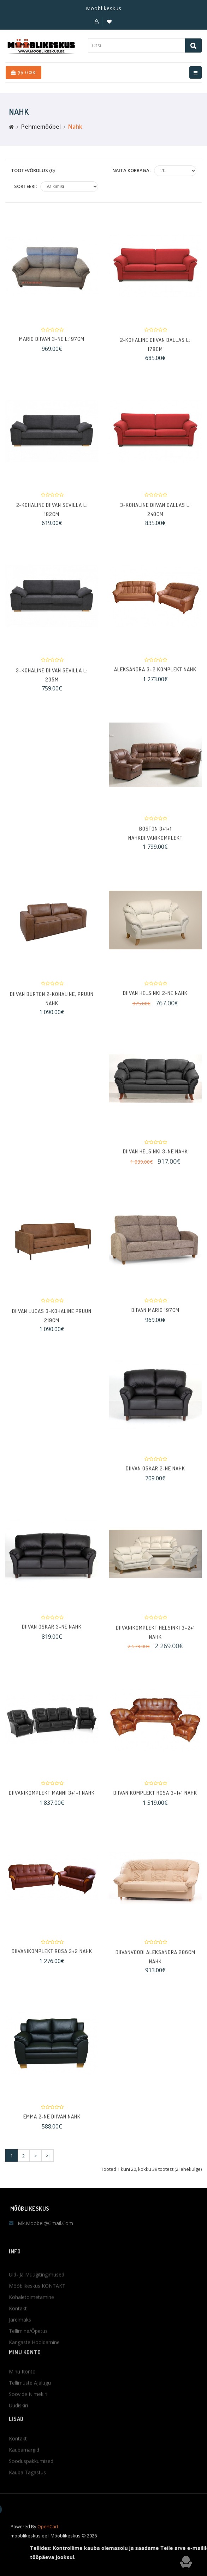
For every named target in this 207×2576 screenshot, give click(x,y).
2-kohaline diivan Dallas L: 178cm (155, 357)
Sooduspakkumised (31, 2494)
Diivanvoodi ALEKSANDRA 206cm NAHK (155, 1970)
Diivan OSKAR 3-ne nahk (52, 1633)
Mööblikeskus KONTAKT (37, 2340)
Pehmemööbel (41, 126)
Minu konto (22, 2404)
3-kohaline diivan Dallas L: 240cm (155, 522)
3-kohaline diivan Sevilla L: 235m (52, 687)
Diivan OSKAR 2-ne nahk (155, 1475)
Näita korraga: (131, 170)
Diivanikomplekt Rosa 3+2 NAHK (52, 1958)
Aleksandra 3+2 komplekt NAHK (155, 676)
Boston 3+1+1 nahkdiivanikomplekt (155, 846)
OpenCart (47, 2538)
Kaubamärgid (24, 2483)
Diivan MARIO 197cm (155, 1317)
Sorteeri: (25, 186)
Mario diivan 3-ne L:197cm (51, 345)
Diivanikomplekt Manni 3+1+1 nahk (52, 1799)
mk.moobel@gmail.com (45, 2223)
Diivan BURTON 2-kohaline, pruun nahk (52, 1011)
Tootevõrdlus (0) (33, 170)
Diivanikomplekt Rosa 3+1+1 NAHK (155, 1799)
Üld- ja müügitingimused (36, 2329)
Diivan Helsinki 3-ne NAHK (155, 1158)
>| (48, 2155)
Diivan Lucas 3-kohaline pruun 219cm (51, 1328)
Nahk (75, 126)
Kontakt (18, 2471)
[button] (97, 21)
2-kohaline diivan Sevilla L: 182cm (52, 522)
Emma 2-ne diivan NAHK (52, 2123)
